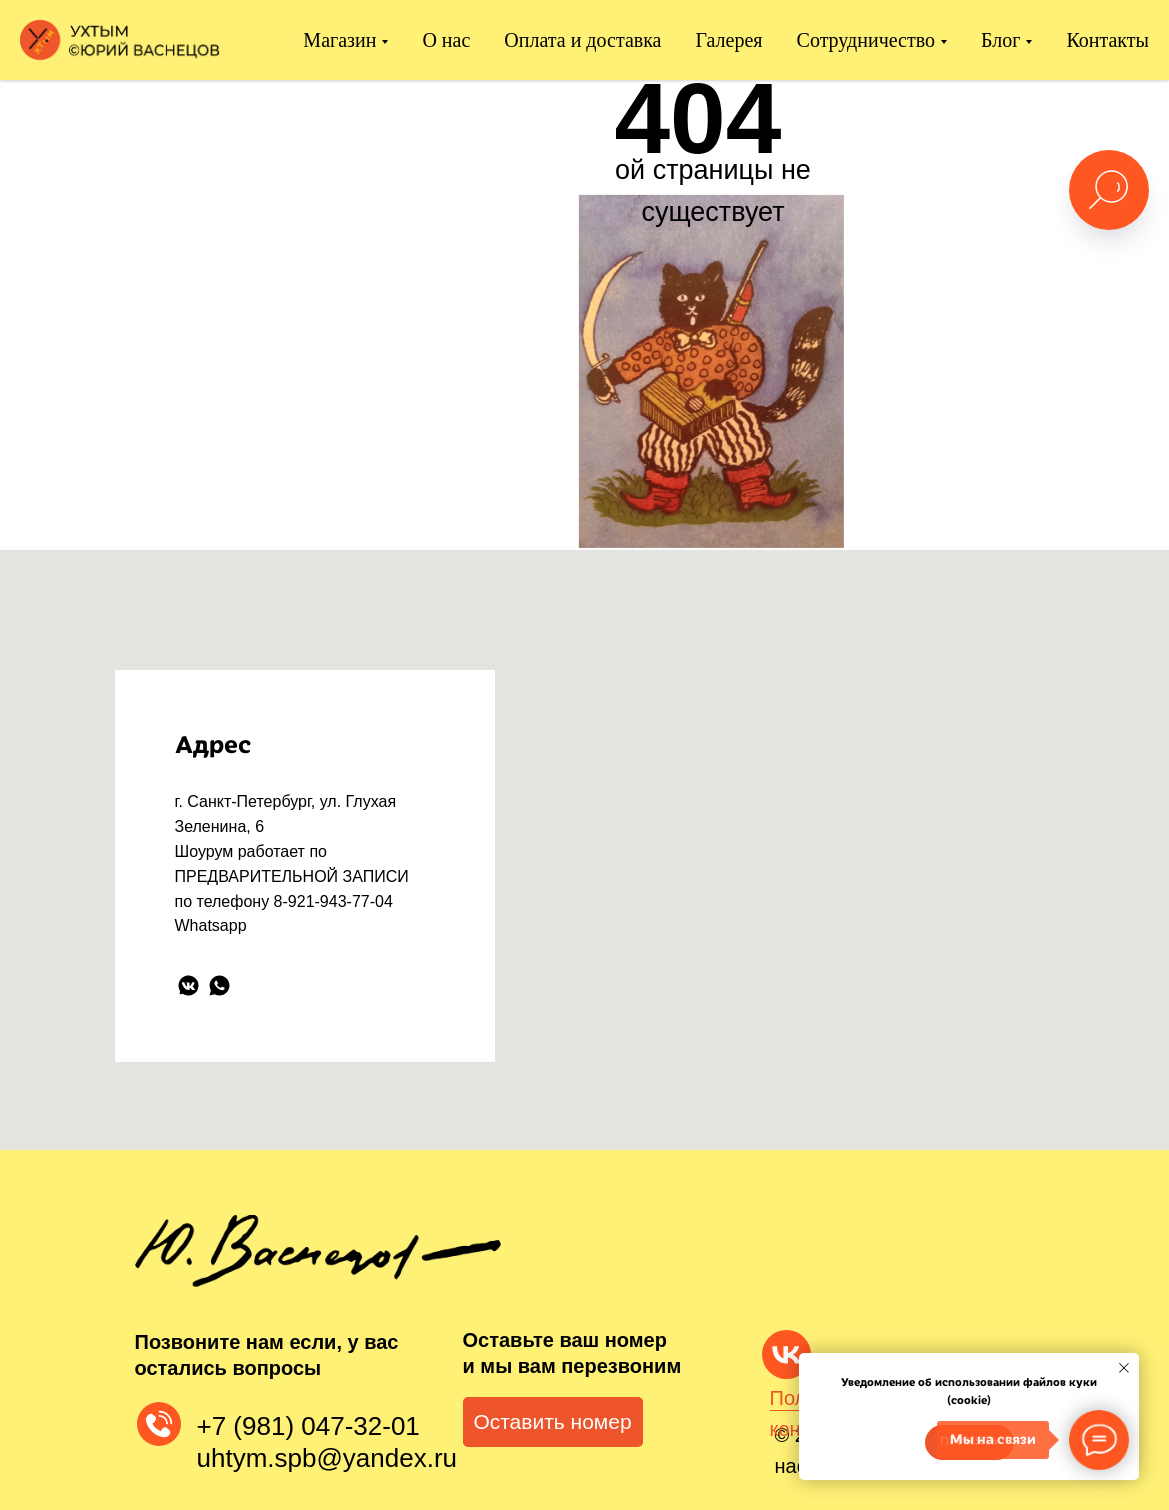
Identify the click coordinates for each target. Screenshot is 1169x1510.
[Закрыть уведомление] (1124, 1368)
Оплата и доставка (582, 40)
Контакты (1107, 40)
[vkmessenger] (188, 985)
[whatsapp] (219, 985)
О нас (446, 40)
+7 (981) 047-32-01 (308, 1426)
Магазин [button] (339, 40)
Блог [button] (1000, 40)
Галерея (729, 40)
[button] (553, 1422)
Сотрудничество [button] (866, 40)
